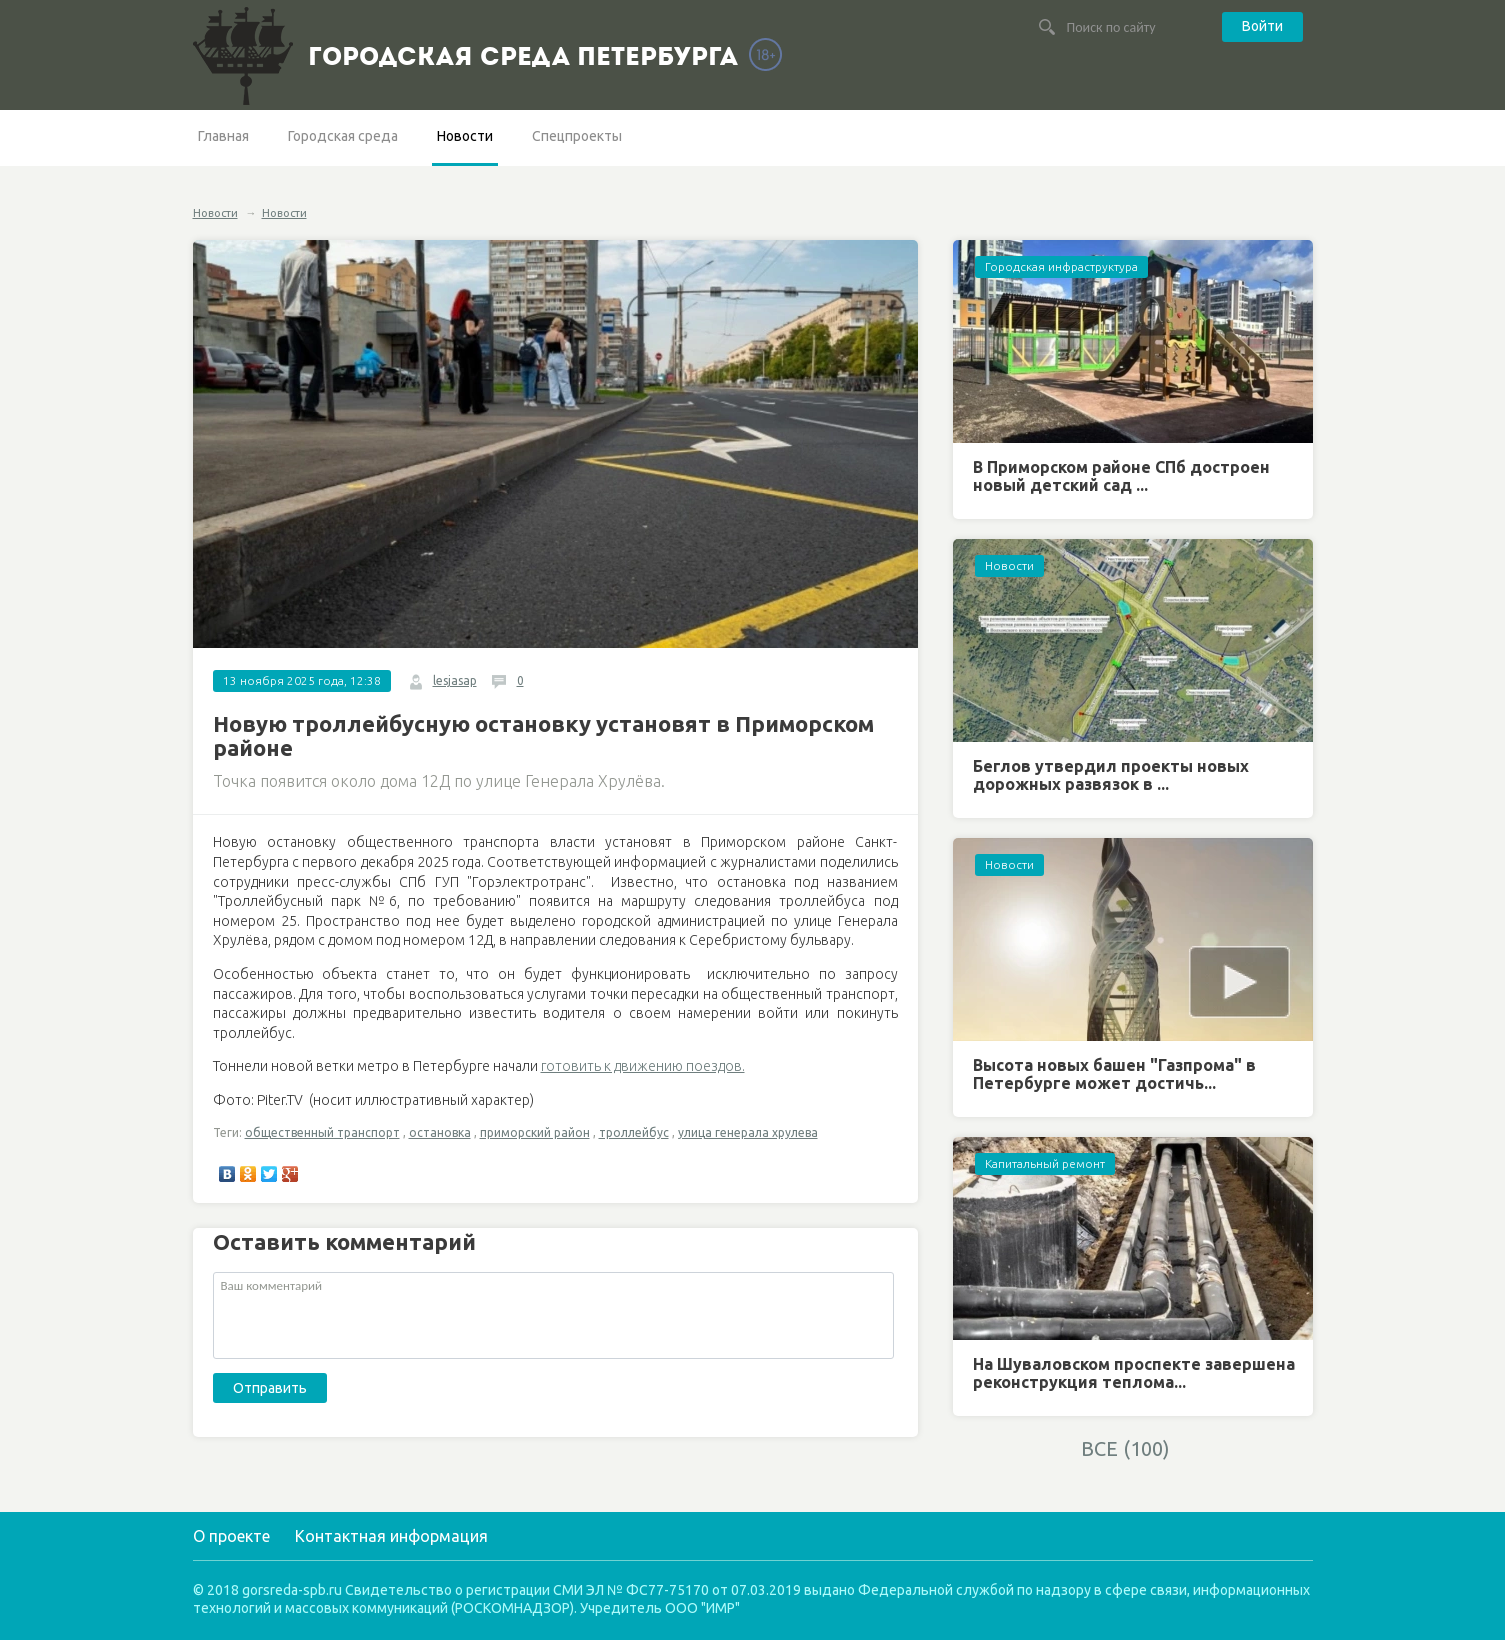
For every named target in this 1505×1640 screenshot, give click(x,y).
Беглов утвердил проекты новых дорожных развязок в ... (1111, 775)
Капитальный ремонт (1045, 1163)
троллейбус (634, 1132)
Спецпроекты (577, 136)
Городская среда (343, 136)
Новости (465, 136)
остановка (440, 1132)
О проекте (231, 1536)
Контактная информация (391, 1536)
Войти (1262, 26)
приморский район (535, 1132)
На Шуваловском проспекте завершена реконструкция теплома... (1134, 1373)
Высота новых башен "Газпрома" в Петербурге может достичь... (1114, 1074)
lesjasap (455, 680)
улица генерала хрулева (748, 1132)
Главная (223, 136)
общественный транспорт (322, 1132)
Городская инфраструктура (1061, 266)
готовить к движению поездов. (643, 1066)
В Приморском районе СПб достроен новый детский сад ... (1121, 476)
